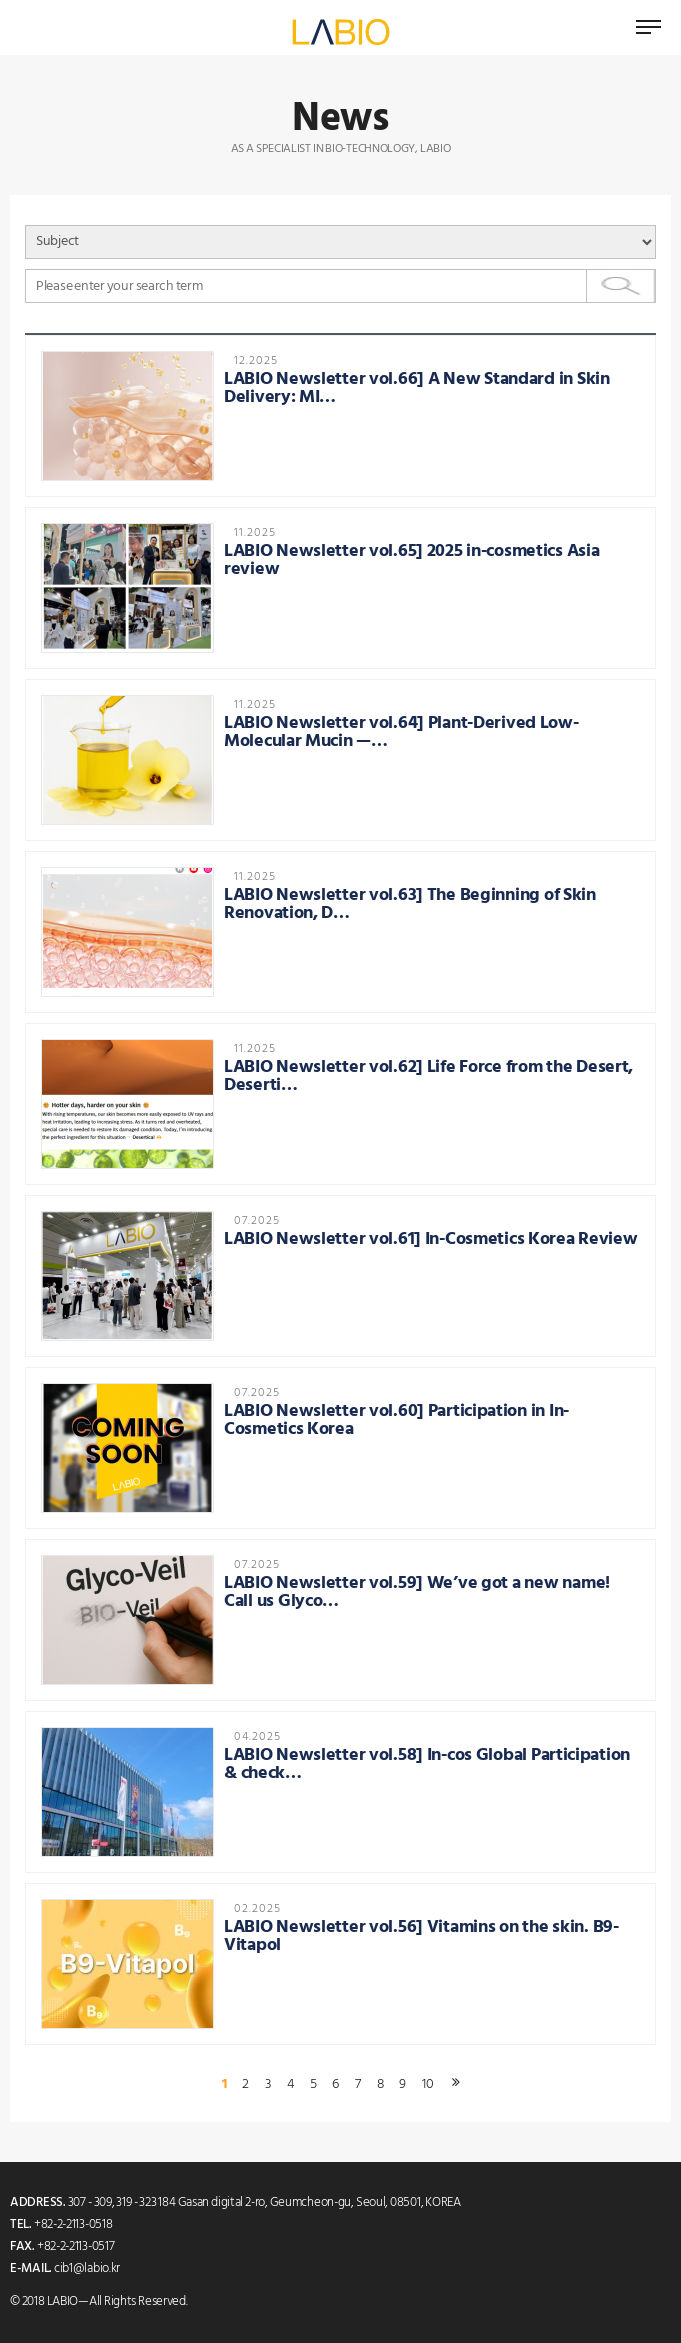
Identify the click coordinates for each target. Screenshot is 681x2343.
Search (621, 286)
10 (427, 2085)
